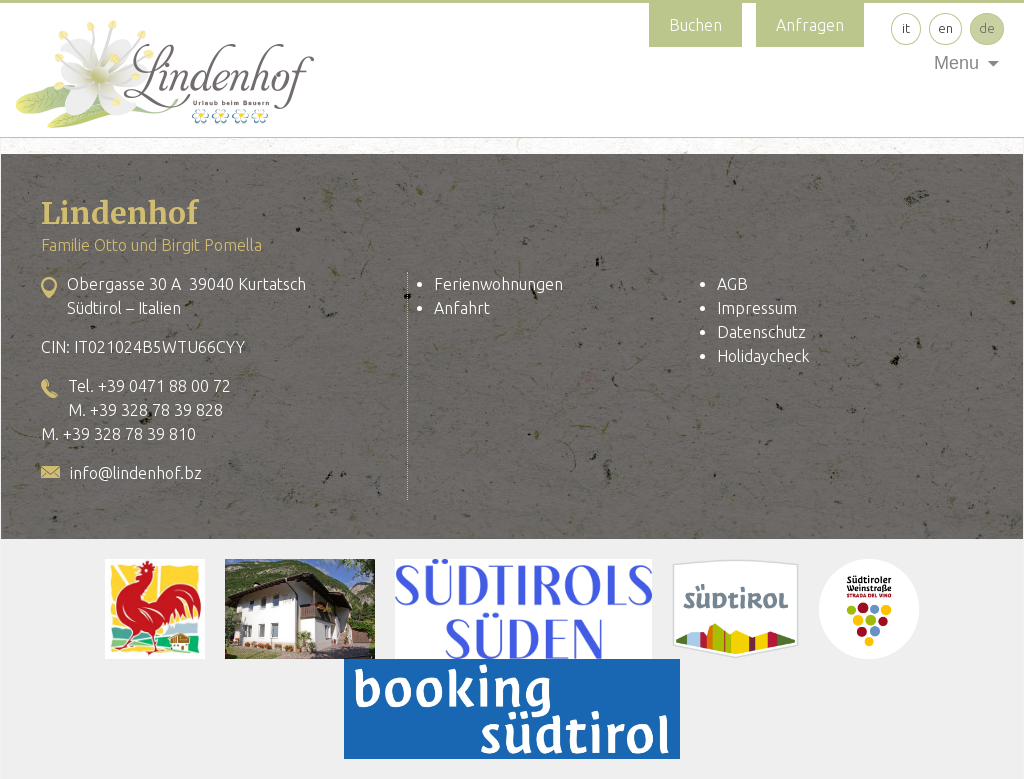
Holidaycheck (763, 356)
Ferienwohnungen (498, 284)
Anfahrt (462, 308)
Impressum (757, 308)
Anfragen (810, 25)
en (945, 28)
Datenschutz (761, 332)
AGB (732, 284)
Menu (956, 63)
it (906, 28)
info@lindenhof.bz (136, 473)
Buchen (695, 25)
